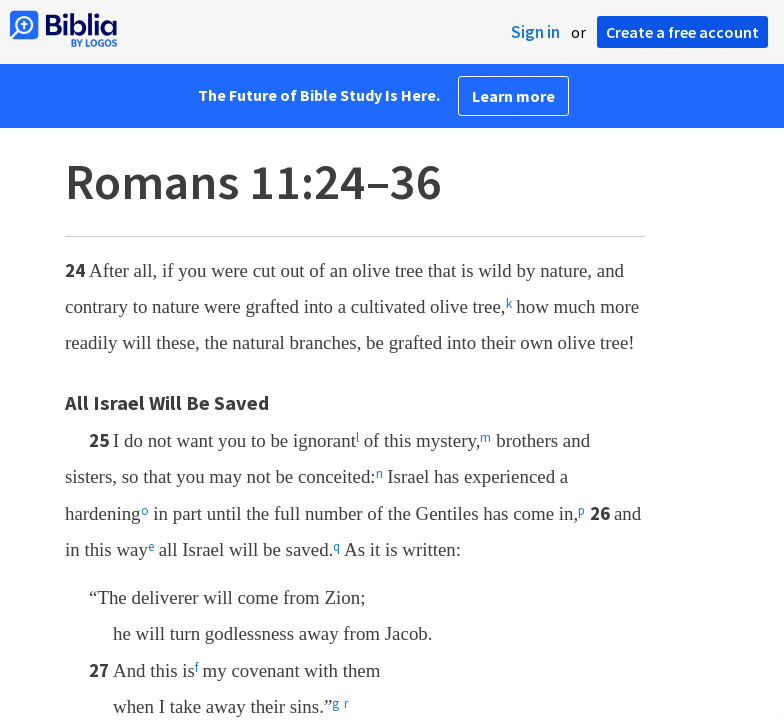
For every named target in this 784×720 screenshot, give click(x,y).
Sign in (535, 32)
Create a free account (682, 32)
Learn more (513, 96)
